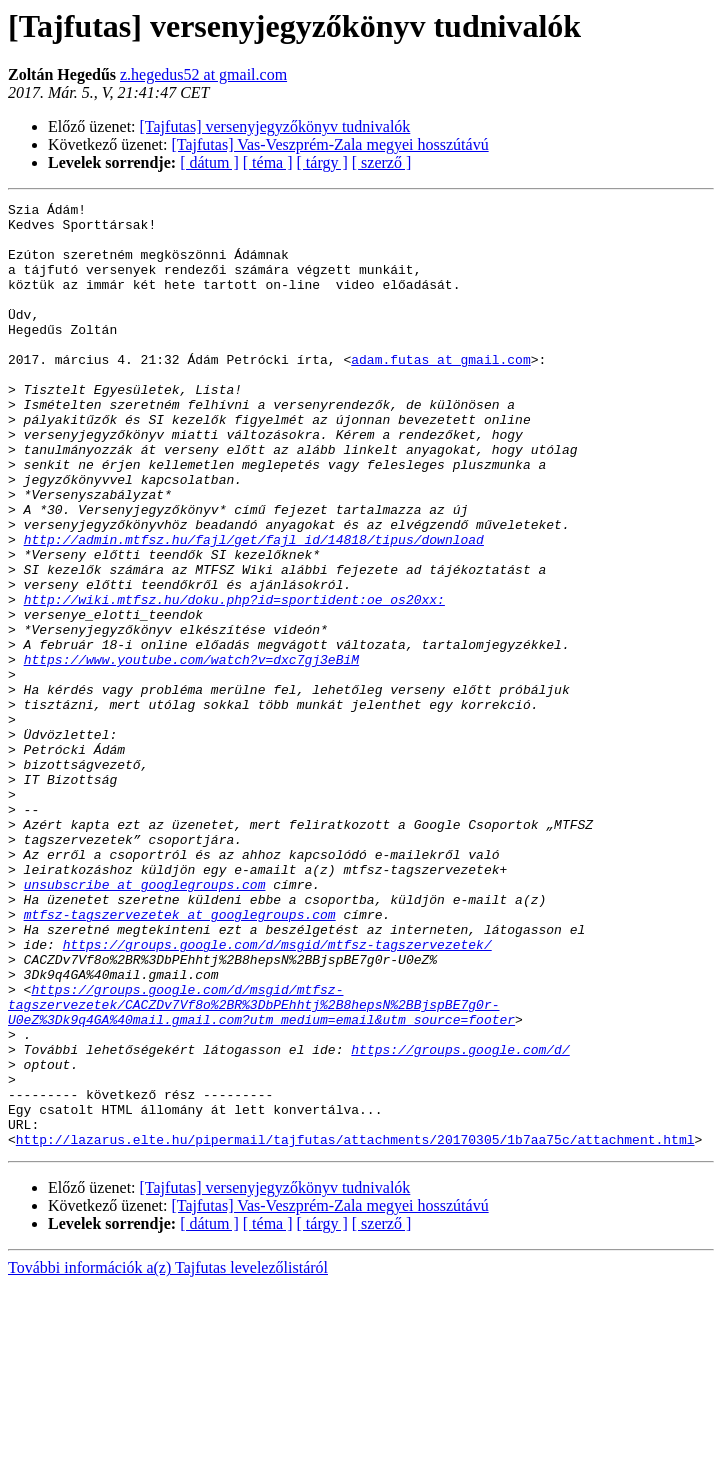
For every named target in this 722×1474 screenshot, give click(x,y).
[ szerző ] (382, 162)
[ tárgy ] (322, 162)
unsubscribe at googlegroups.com (145, 1022)
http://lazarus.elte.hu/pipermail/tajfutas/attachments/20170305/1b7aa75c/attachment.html (355, 1328)
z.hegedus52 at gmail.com (203, 74)
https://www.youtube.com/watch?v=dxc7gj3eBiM (191, 752)
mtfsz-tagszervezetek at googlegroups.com (180, 1058)
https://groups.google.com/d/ (460, 1220)
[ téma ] (268, 162)
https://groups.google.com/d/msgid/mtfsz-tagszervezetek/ (277, 1094)
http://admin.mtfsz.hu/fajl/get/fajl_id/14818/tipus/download (254, 608)
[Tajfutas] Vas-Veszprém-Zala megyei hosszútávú (330, 144)
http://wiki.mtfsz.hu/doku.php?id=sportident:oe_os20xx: (234, 680)
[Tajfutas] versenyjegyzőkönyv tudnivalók (275, 126)
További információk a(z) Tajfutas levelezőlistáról (168, 1456)
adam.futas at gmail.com (440, 392)
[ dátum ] (209, 162)
